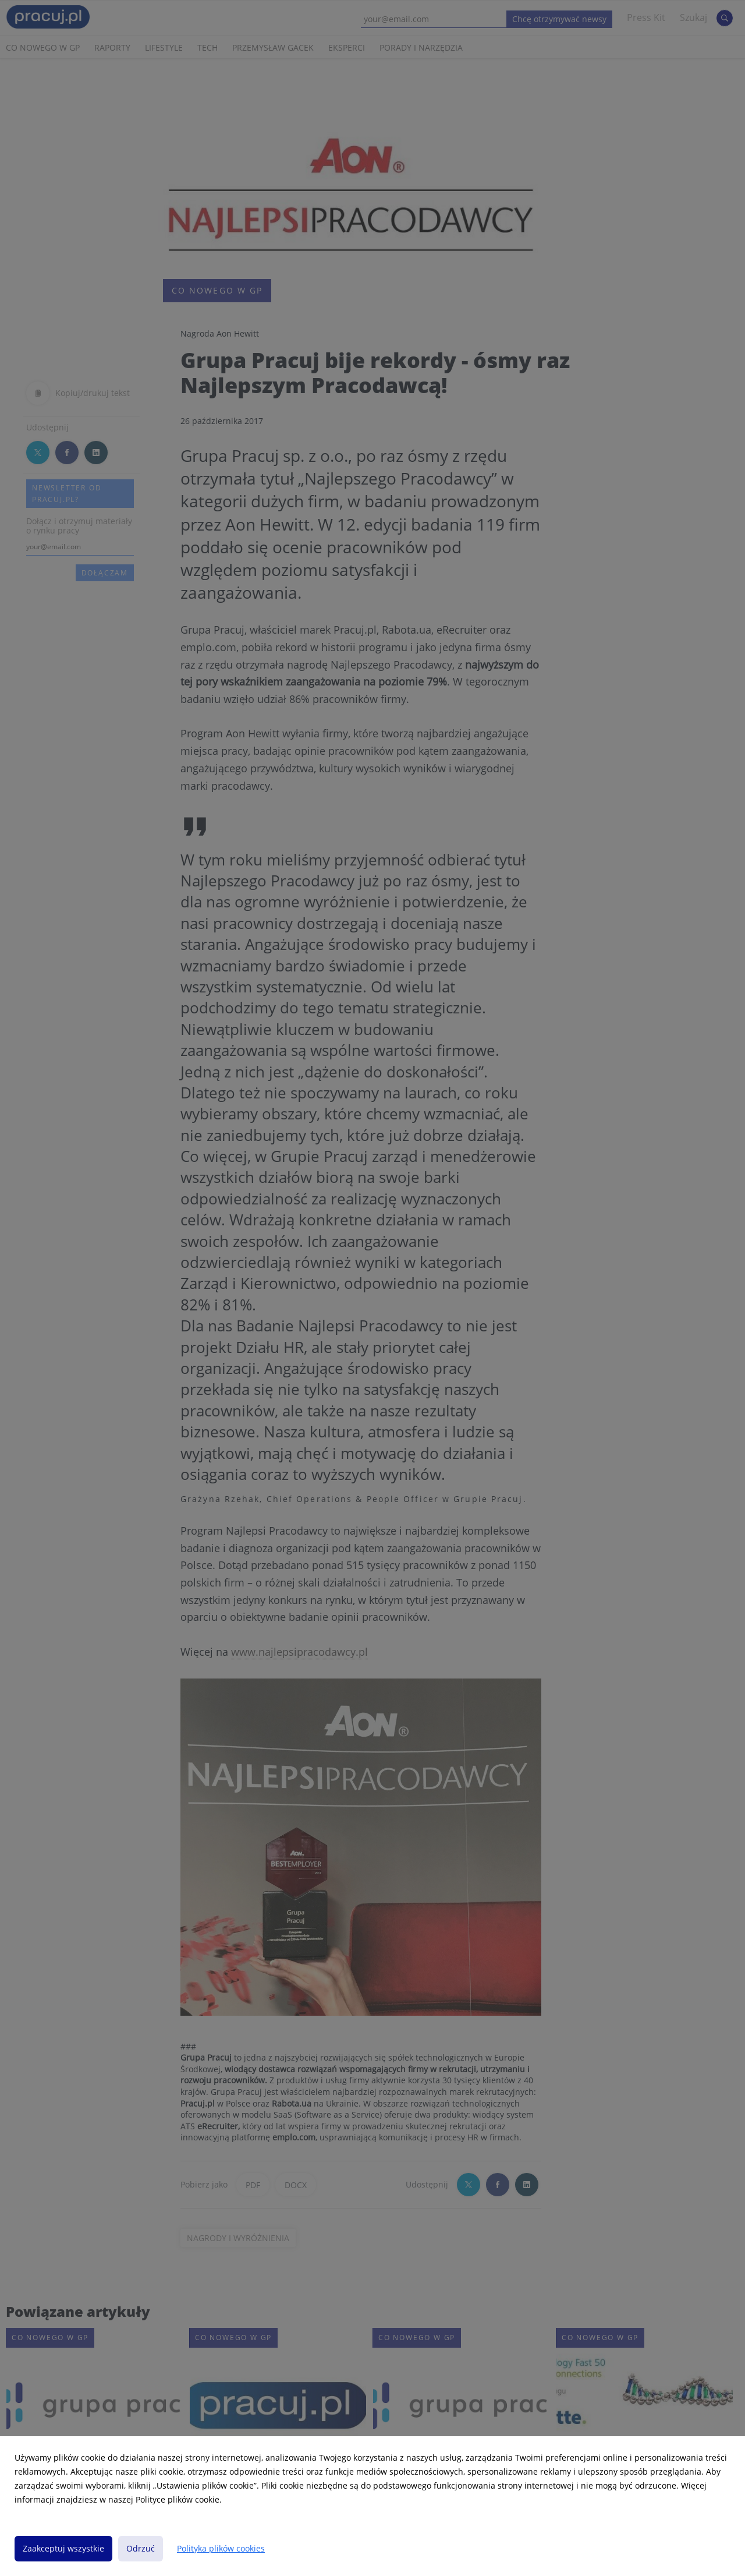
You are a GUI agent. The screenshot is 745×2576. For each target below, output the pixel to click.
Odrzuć (140, 2548)
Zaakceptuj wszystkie (63, 2548)
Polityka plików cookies (221, 2548)
